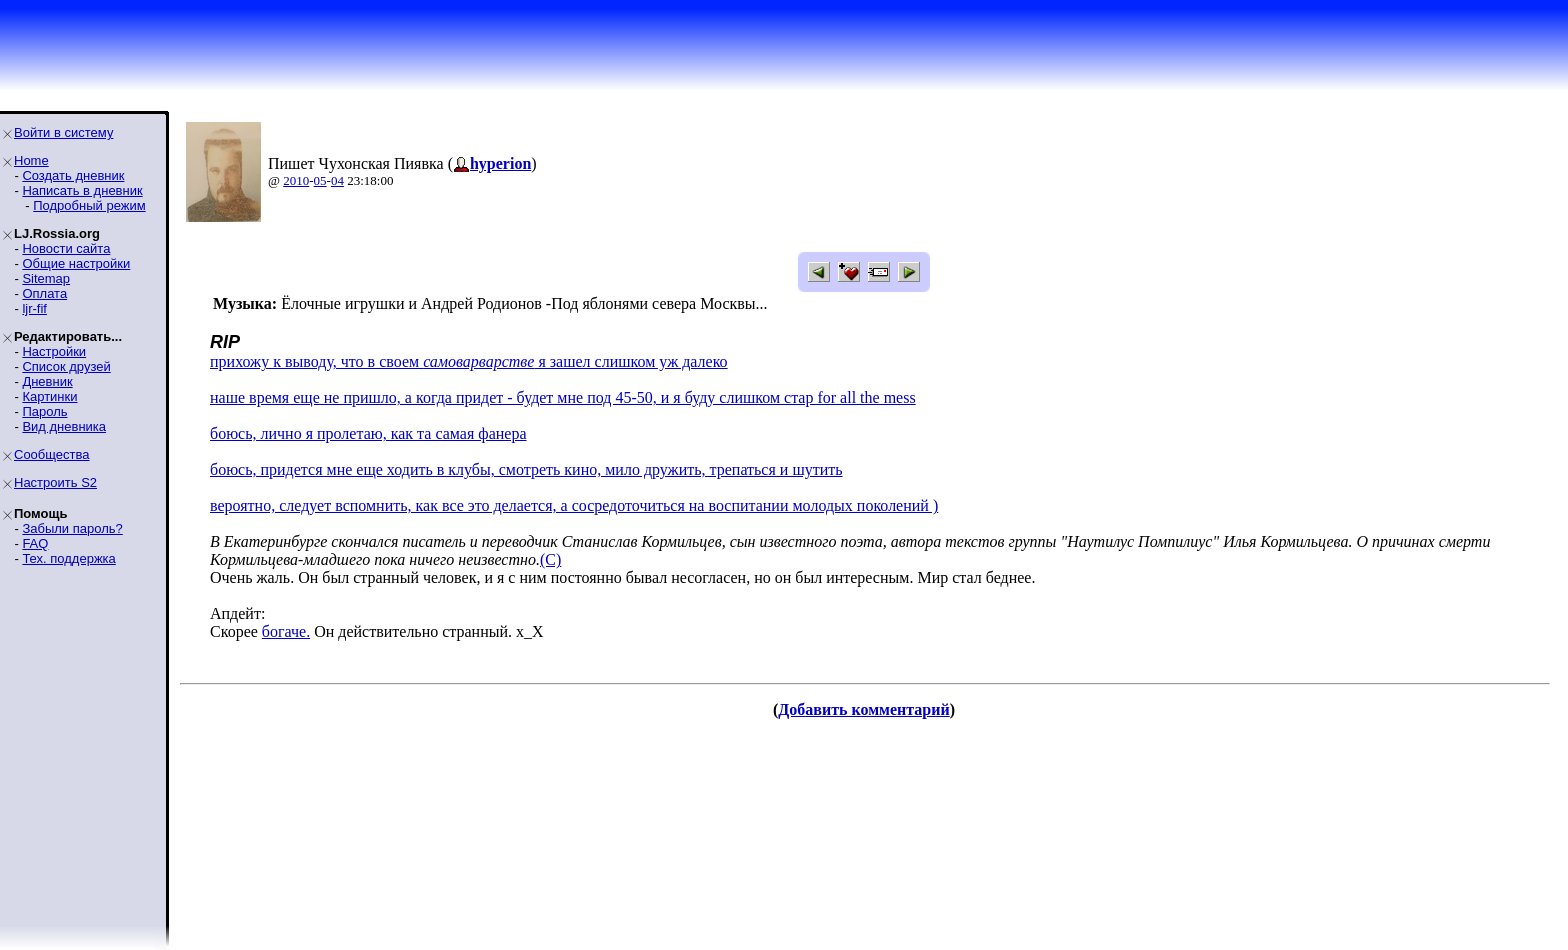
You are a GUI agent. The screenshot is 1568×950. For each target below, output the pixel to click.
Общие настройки (76, 263)
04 (337, 180)
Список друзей (66, 366)
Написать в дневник (82, 190)
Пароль (44, 411)
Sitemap (46, 278)
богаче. (286, 631)
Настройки (54, 351)
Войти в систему (63, 132)
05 (320, 180)
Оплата (44, 293)
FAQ (35, 543)
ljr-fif (34, 308)
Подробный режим (89, 205)
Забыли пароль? (72, 528)
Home (31, 160)
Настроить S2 (55, 482)
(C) (550, 559)
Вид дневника (64, 426)
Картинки (49, 396)
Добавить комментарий (863, 709)
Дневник (47, 381)
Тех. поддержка (68, 558)
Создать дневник (73, 175)
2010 (296, 180)
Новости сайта (66, 248)
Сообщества (52, 454)
